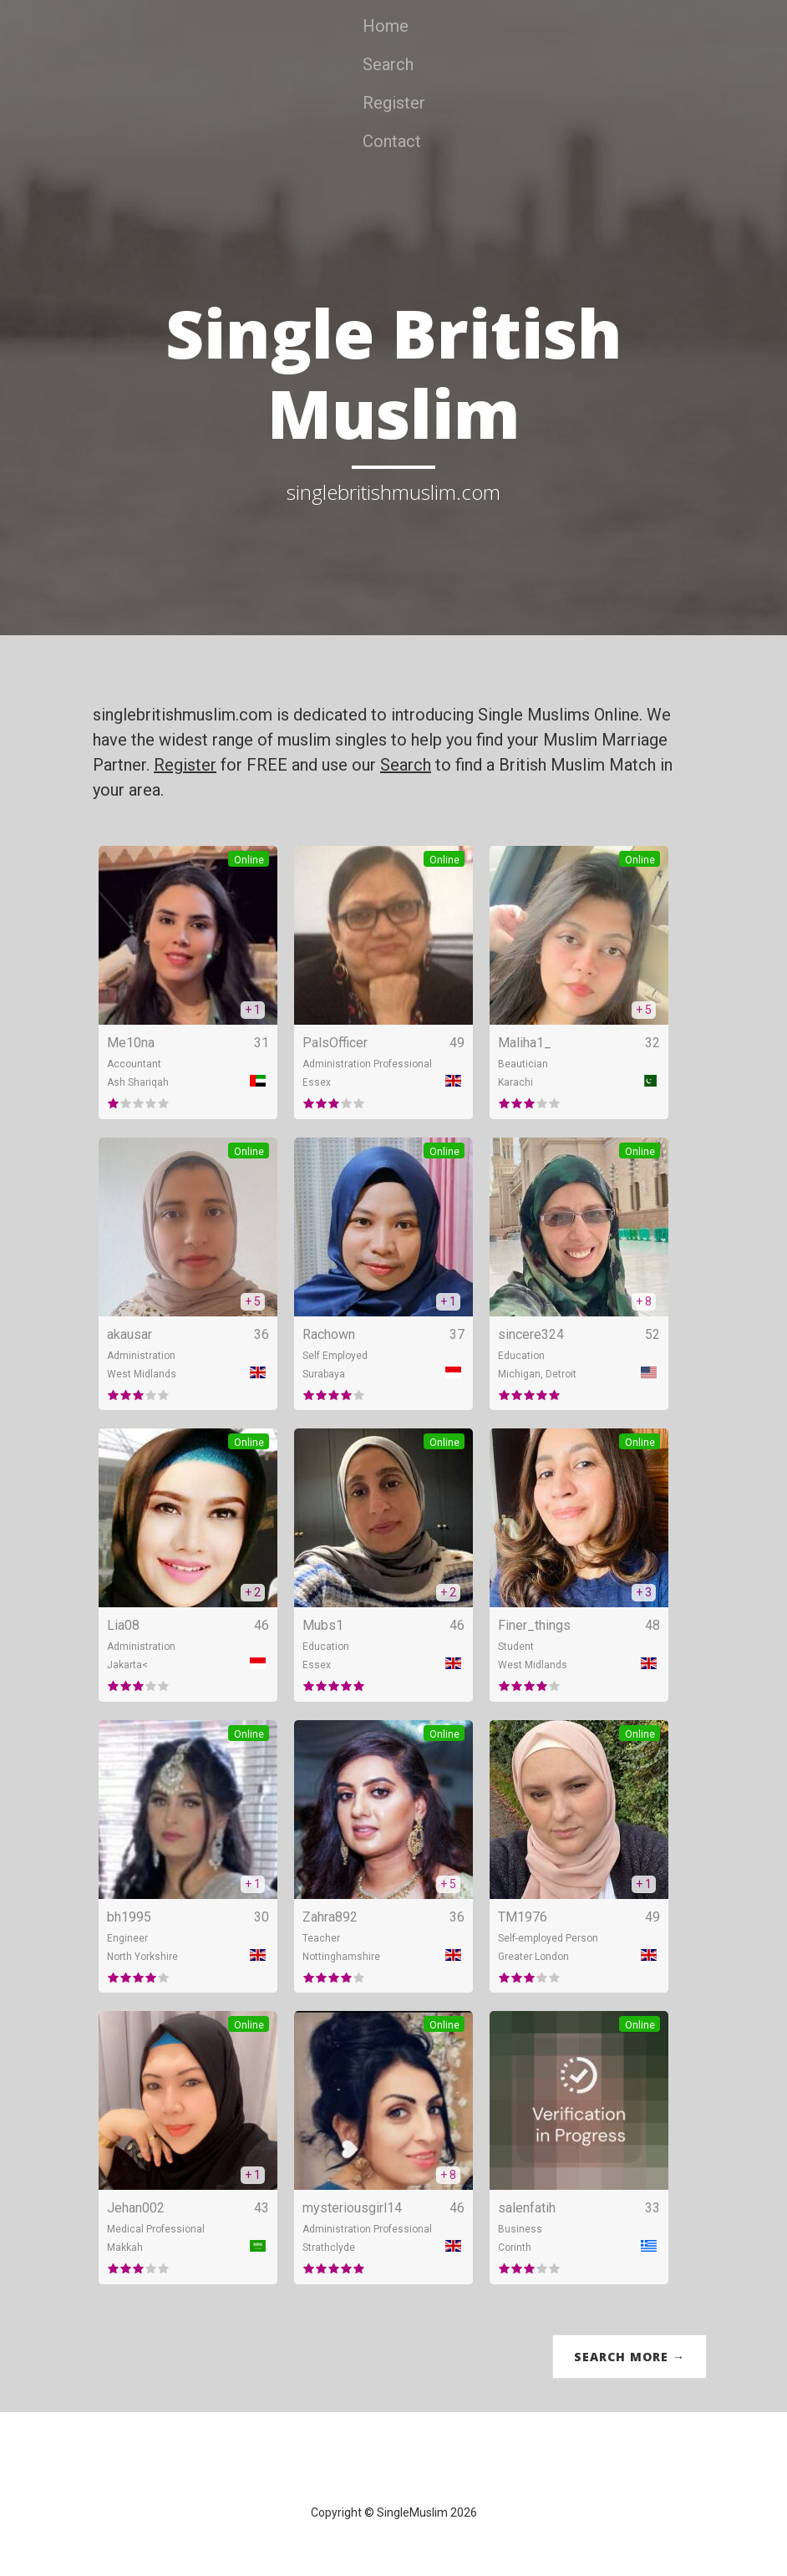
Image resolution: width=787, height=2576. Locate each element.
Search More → (629, 2357)
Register (394, 103)
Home (386, 26)
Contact (392, 141)
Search (388, 64)
